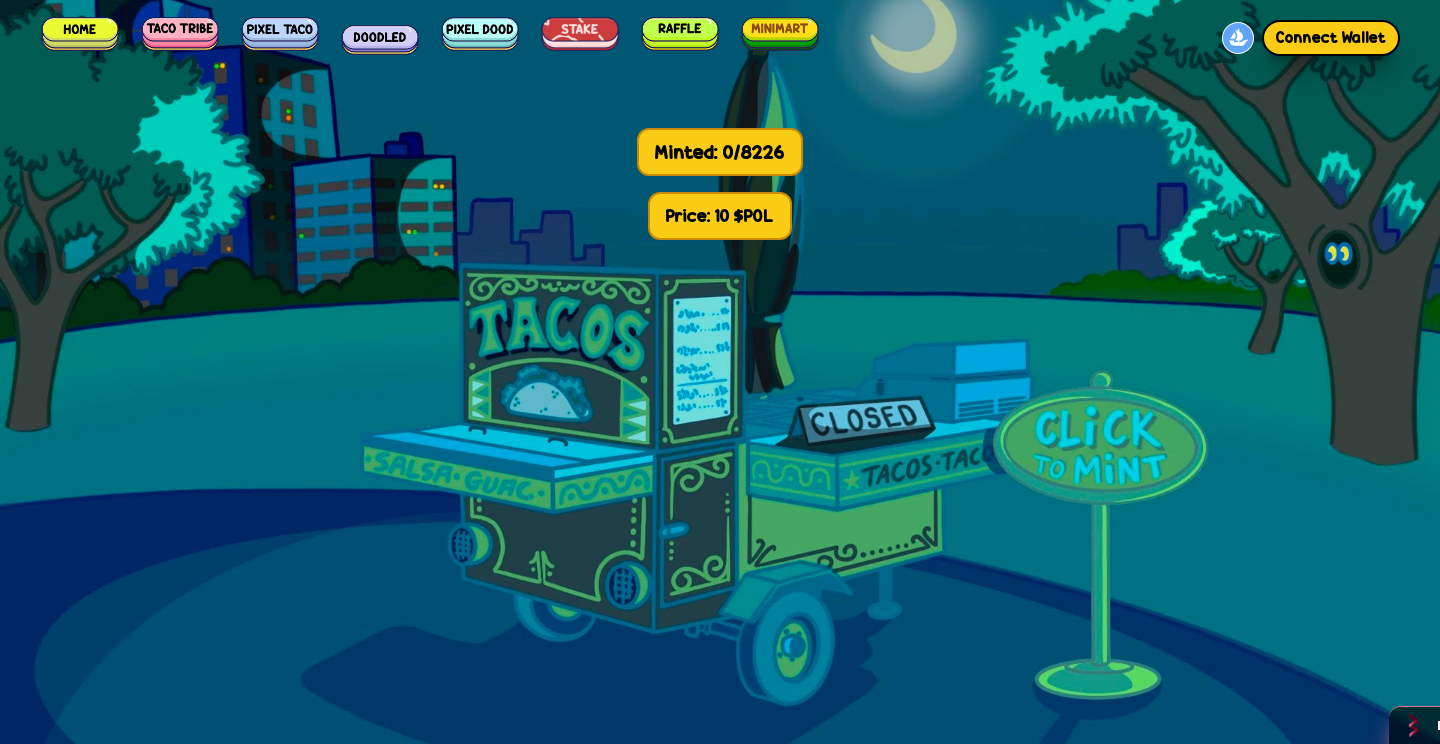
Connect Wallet (1331, 37)
